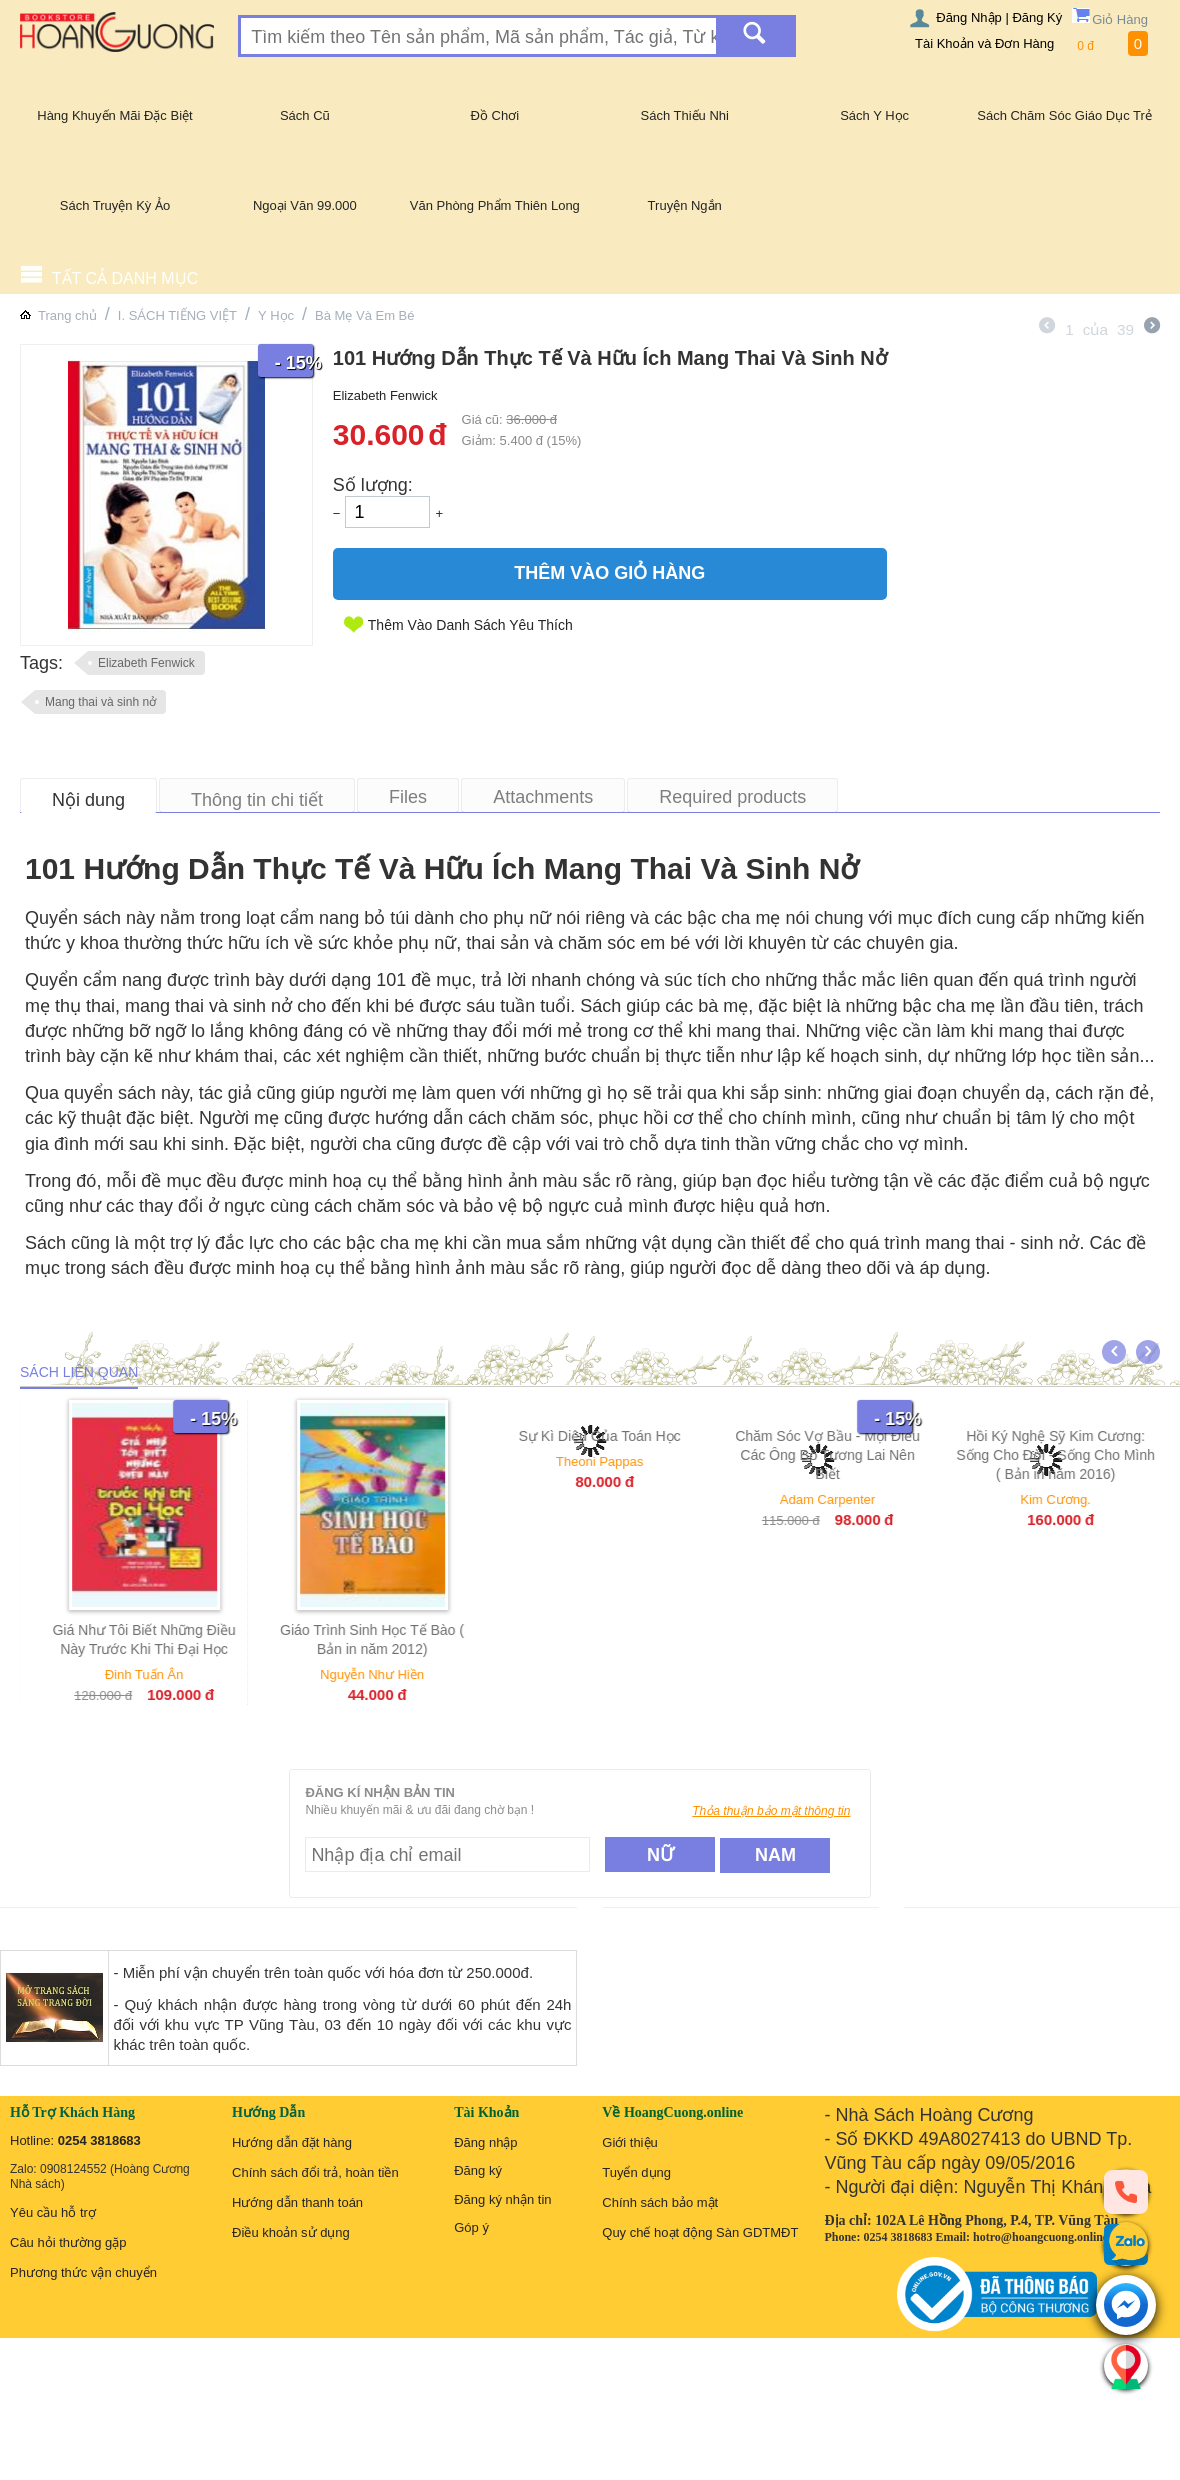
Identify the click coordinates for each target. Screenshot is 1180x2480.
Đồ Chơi (495, 115)
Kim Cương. (1078, 1499)
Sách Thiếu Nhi (685, 115)
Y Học (276, 315)
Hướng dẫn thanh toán (297, 2202)
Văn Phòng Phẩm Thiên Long (495, 205)
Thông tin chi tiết (257, 800)
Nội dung (88, 800)
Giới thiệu (629, 2142)
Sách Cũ (305, 115)
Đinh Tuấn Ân (166, 1674)
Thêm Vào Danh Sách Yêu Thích (470, 625)
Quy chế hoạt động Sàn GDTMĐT (700, 2232)
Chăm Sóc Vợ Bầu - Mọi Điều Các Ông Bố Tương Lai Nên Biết (850, 1455)
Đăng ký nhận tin (502, 2199)
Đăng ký (478, 2170)
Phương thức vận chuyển (83, 2272)
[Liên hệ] (1126, 2366)
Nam (775, 1855)
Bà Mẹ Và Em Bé (364, 315)
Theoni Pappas (621, 1461)
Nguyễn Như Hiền (394, 1674)
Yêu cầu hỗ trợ (53, 2212)
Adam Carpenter (849, 1499)
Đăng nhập (485, 2142)
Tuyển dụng (636, 2172)
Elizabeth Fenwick (146, 663)
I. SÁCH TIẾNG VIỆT (177, 315)
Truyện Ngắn (685, 205)
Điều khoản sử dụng (291, 2232)
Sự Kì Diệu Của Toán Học (622, 1436)
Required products (732, 797)
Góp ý (471, 2227)
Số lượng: (373, 485)
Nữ (660, 1855)
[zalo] (1126, 2244)
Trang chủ (67, 315)
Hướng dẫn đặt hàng (292, 2142)
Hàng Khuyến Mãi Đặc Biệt (114, 115)
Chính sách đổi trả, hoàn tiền (315, 2172)
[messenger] (1126, 2306)
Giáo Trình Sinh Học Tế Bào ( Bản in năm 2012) (394, 1639)
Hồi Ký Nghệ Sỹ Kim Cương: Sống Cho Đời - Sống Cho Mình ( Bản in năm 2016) (1078, 1455)
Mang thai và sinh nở (100, 702)
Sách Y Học (874, 115)
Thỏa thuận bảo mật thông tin (771, 1811)
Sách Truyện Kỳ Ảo (115, 205)
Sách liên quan (79, 1372)
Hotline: (75, 2140)
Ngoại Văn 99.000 (305, 205)
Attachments (543, 797)
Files (408, 797)
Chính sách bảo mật (660, 2202)
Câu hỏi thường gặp (68, 2242)
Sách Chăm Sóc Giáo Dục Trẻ (1064, 115)
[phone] (1126, 2191)
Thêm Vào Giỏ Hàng (609, 573)
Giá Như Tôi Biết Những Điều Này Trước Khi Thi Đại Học (166, 1639)
